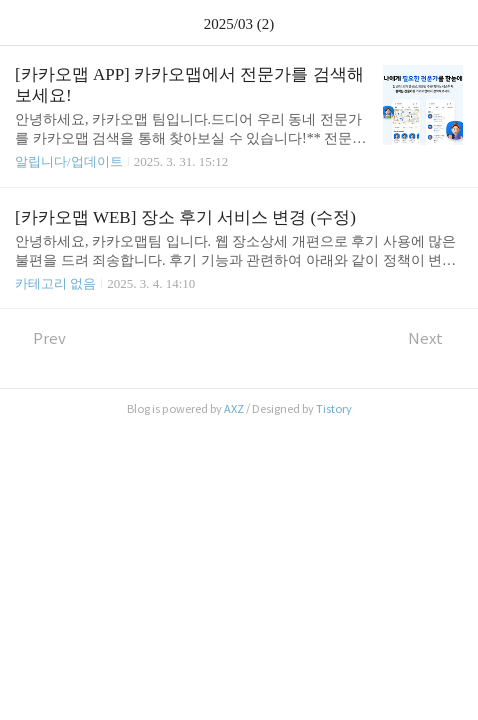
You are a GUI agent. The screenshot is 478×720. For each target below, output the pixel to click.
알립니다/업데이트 (69, 161)
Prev (40, 338)
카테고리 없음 (55, 283)
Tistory (334, 409)
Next (435, 338)
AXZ (234, 409)
